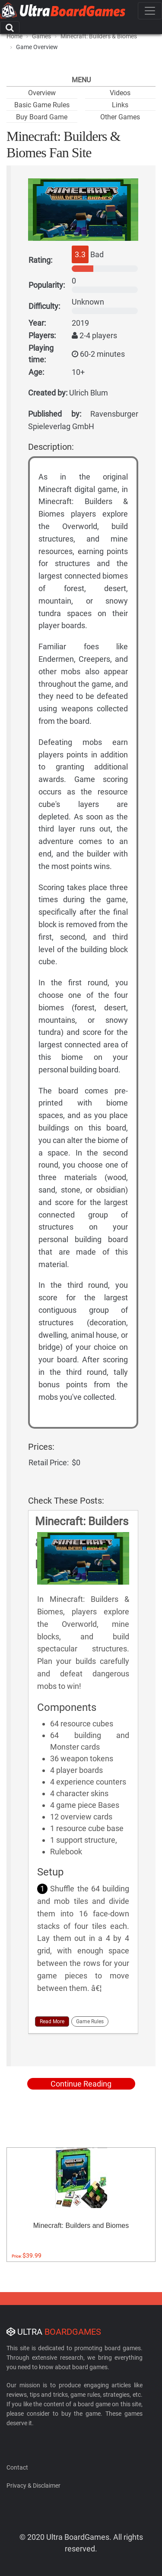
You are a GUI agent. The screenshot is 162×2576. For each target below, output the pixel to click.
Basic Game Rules (42, 105)
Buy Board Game (41, 117)
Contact (17, 2467)
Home (14, 36)
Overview (42, 93)
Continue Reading (81, 2083)
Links (120, 105)
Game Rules (90, 2021)
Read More (52, 2021)
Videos (120, 93)
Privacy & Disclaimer (33, 2485)
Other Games (120, 117)
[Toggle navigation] (150, 10)
